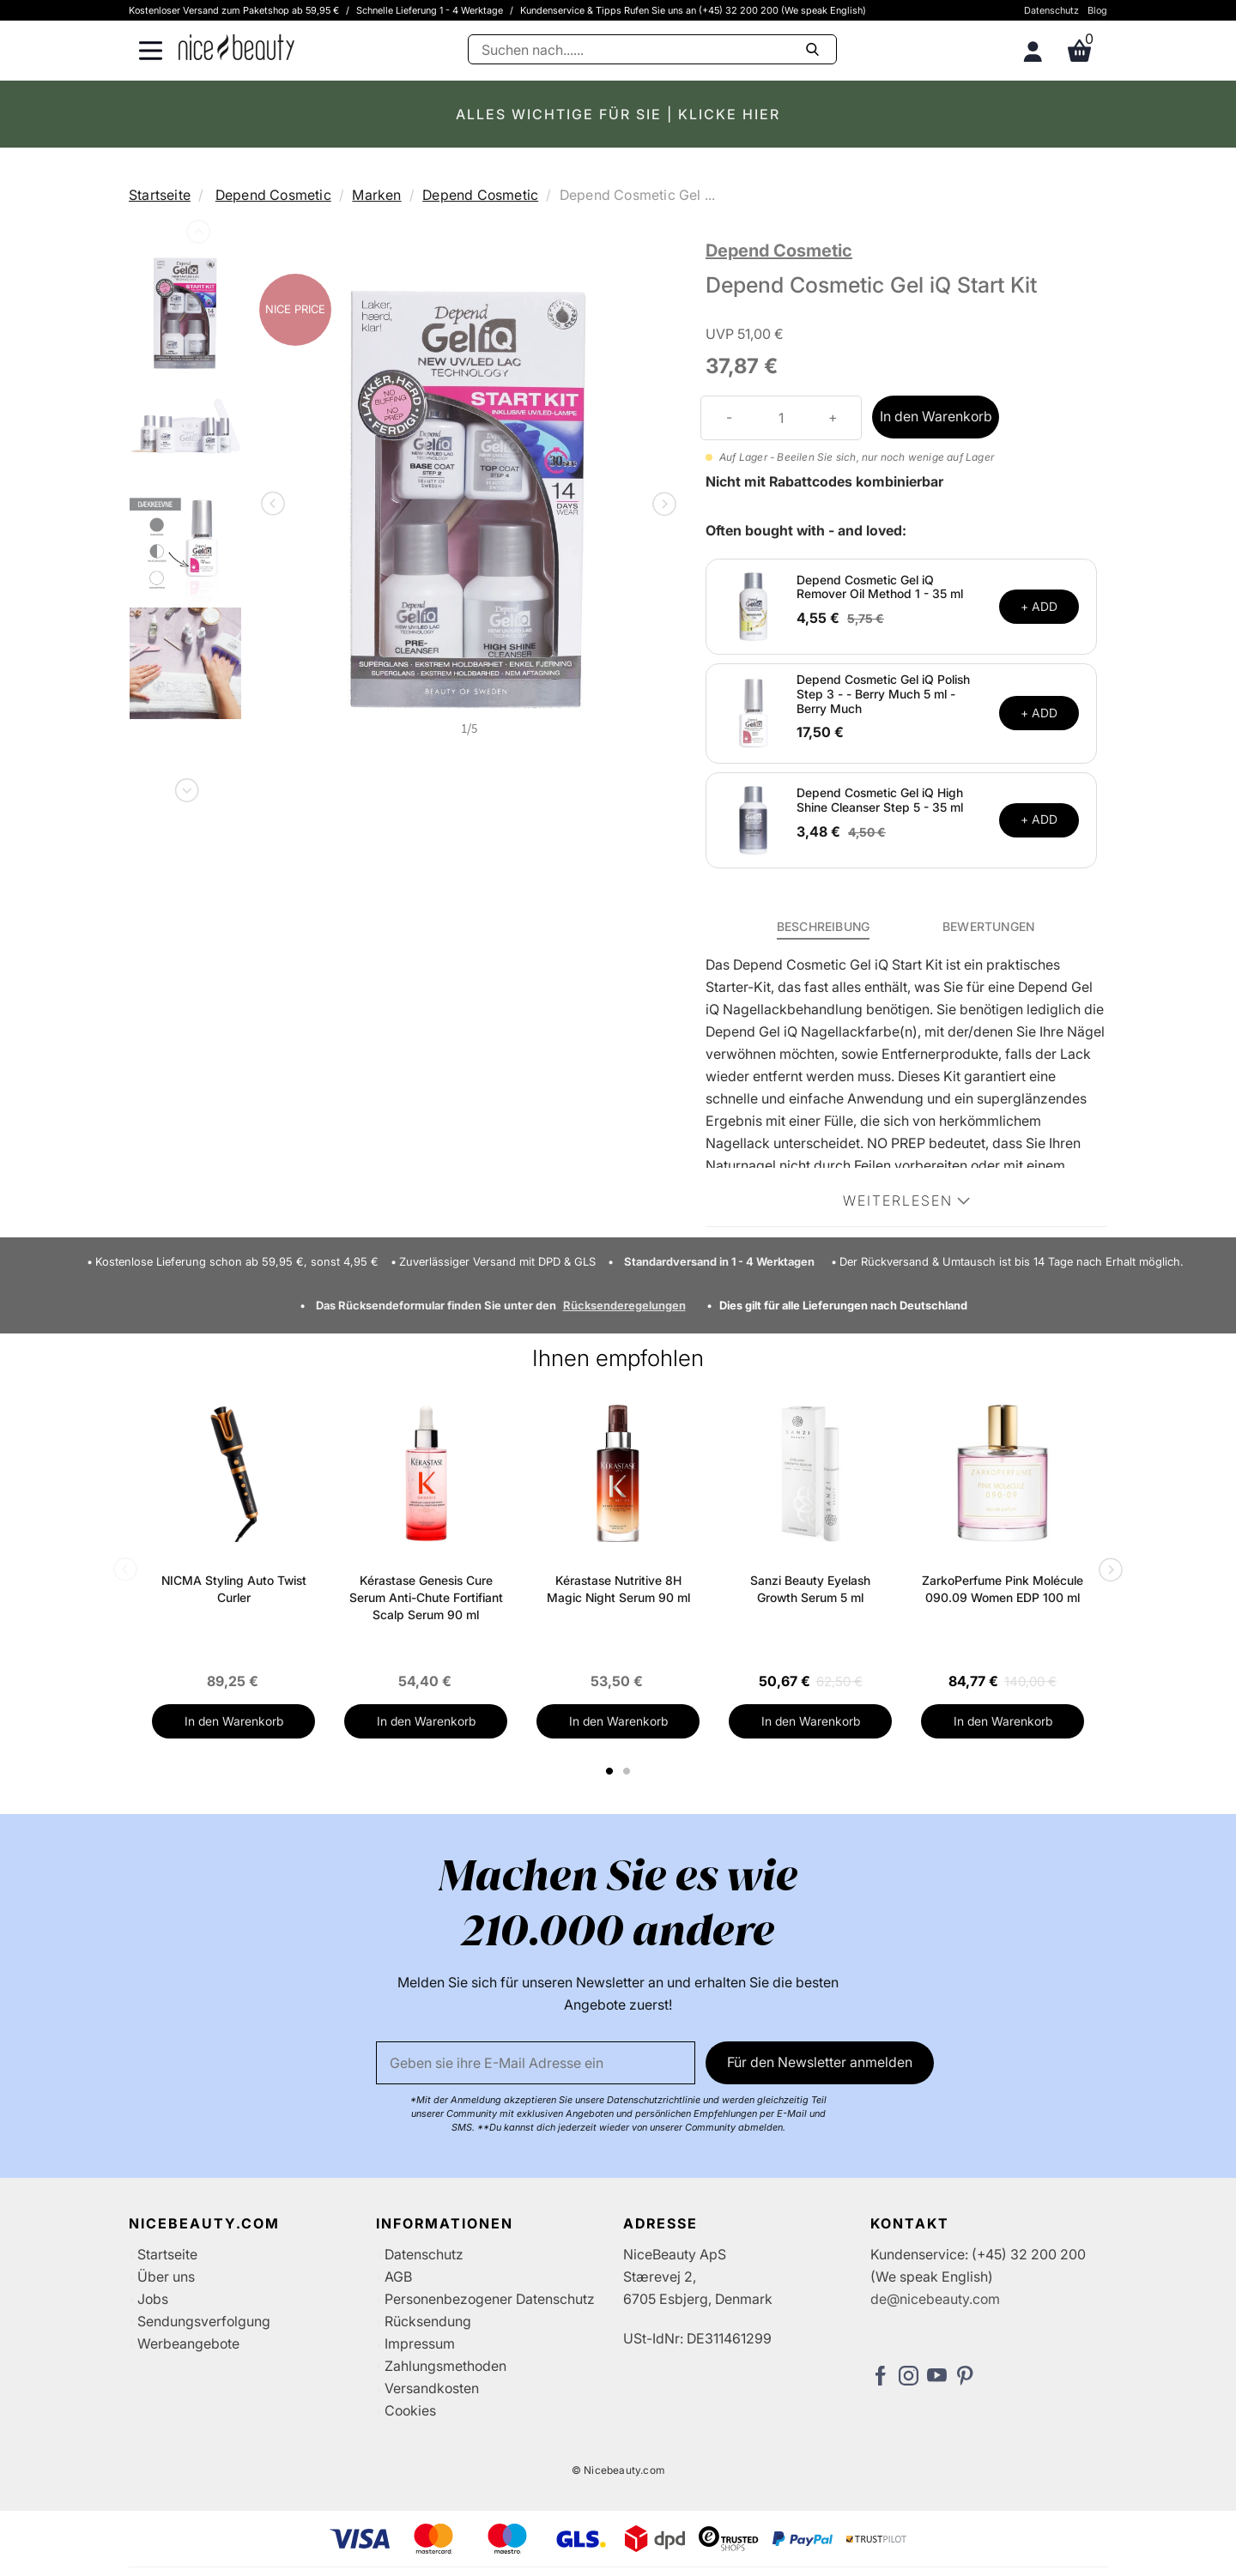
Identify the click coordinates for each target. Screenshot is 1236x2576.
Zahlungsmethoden (445, 2365)
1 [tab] (610, 1771)
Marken (376, 194)
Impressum (420, 2343)
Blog (1097, 10)
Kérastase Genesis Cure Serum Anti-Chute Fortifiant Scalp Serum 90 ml (426, 1597)
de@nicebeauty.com (935, 2298)
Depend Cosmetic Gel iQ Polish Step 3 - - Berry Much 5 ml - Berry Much (883, 694)
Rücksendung (428, 2321)
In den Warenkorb (936, 416)
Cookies (410, 2410)
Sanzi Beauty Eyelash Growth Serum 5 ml (810, 1589)
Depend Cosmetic (273, 194)
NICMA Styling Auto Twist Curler (233, 1589)
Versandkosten (432, 2388)
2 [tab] (628, 1771)
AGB (398, 2276)
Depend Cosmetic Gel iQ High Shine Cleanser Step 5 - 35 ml (880, 799)
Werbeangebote (188, 2343)
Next (185, 787)
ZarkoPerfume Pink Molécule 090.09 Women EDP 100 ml (1002, 1589)
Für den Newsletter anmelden (819, 2062)
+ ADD (1039, 606)
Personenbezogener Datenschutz (490, 2298)
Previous (196, 235)
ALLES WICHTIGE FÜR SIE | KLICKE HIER (618, 114)
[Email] (535, 2062)
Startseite (160, 194)
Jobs (152, 2298)
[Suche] (652, 49)
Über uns (166, 2276)
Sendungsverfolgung (203, 2321)
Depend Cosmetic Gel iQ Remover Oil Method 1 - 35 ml (880, 587)
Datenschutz (1051, 10)
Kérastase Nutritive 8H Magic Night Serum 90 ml (618, 1589)
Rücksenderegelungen (624, 1305)
